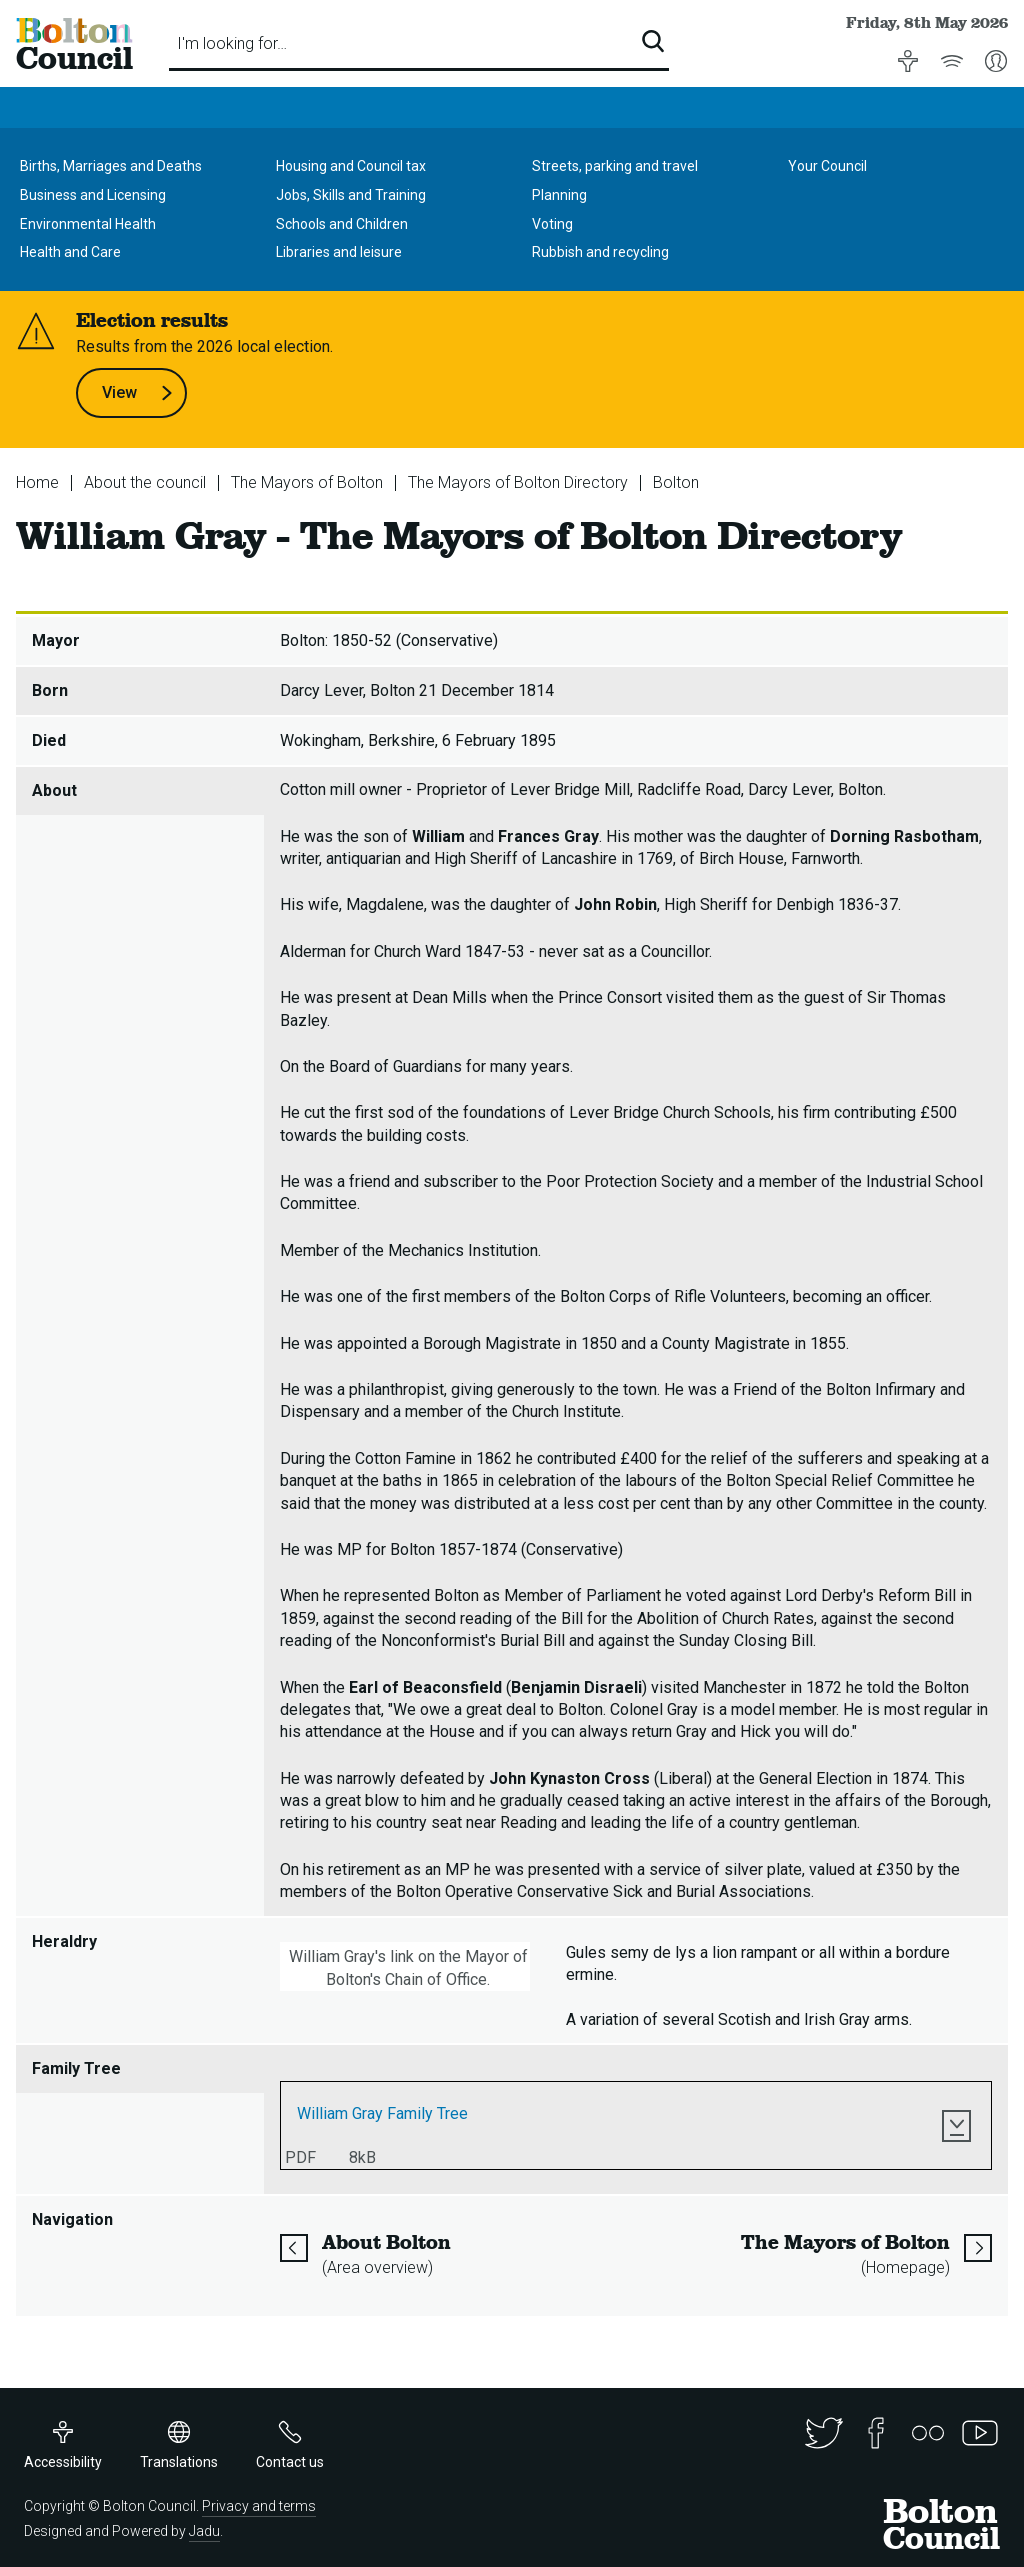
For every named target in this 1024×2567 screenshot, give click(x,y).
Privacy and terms (259, 2506)
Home (37, 482)
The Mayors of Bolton (307, 482)
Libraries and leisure (339, 252)
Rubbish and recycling (600, 252)
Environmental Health (88, 224)
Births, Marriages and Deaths (111, 166)
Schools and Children (342, 224)
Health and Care (70, 252)
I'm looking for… (232, 43)
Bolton (676, 482)
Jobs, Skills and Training (351, 195)
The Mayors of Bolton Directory (518, 482)
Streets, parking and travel (615, 166)
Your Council (827, 166)
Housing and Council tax (351, 166)
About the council (145, 482)
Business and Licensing (93, 195)
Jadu (204, 2531)
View (137, 392)
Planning (559, 195)
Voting (552, 224)
